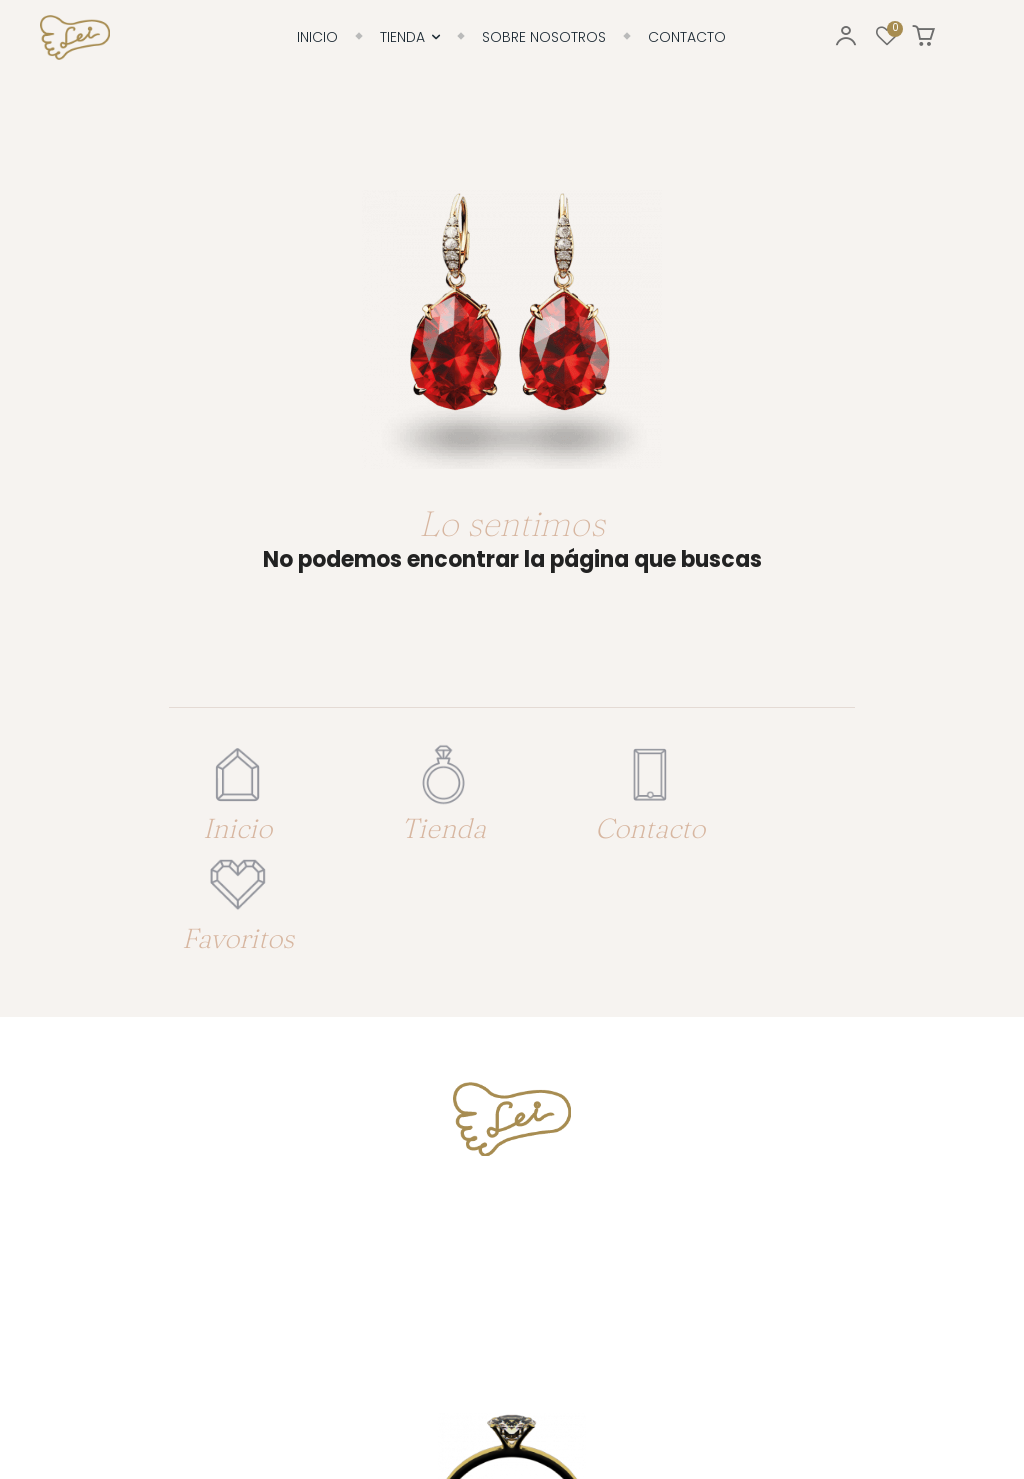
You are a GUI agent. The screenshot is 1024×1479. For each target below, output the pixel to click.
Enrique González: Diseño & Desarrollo (839, 1408)
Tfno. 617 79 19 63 (512, 1093)
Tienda (417, 822)
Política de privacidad (561, 1408)
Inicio (228, 822)
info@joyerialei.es (512, 1168)
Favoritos (795, 822)
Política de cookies (348, 1408)
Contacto (606, 822)
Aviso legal (449, 1408)
